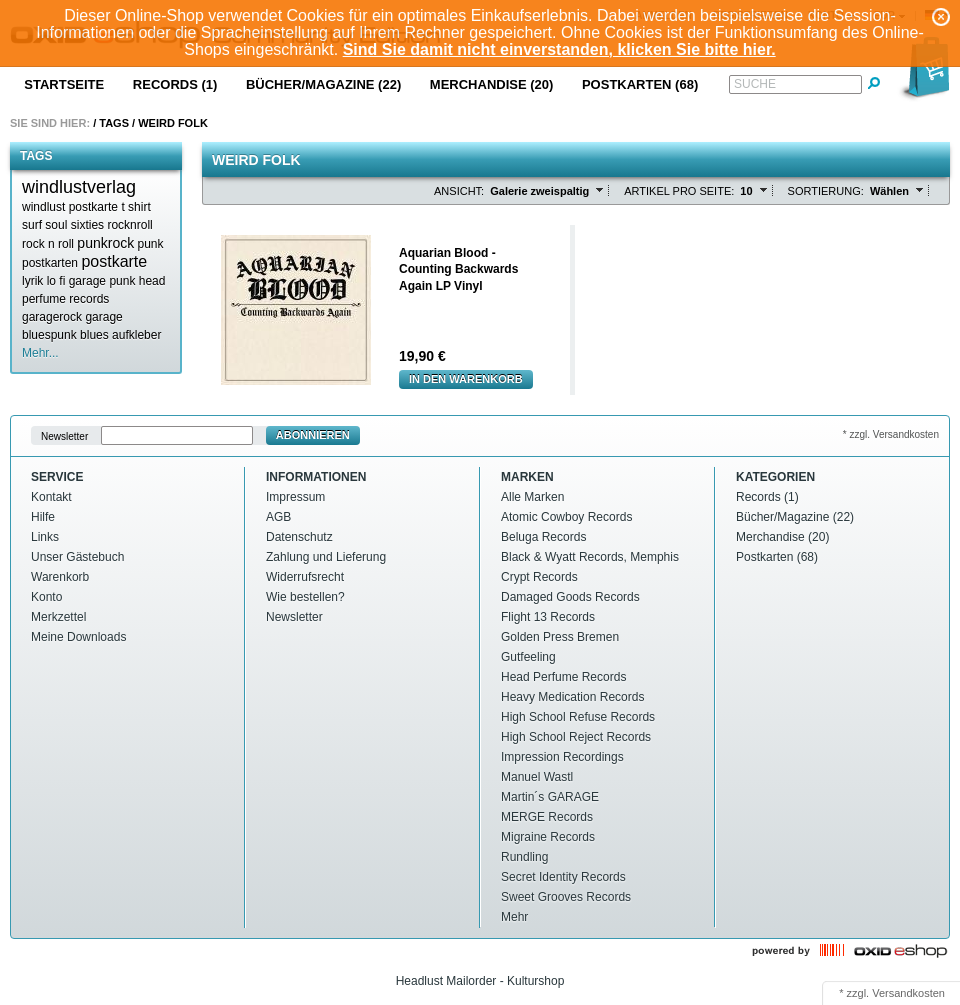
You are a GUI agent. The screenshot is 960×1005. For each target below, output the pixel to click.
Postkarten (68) (640, 84)
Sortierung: (826, 191)
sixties (87, 225)
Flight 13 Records (548, 617)
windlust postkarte (70, 207)
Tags (114, 123)
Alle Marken (532, 497)
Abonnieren (313, 435)
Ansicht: (459, 191)
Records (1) (175, 84)
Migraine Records (548, 837)
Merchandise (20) (492, 84)
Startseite (64, 84)
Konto (46, 597)
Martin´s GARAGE (550, 797)
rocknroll (129, 225)
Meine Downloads (78, 637)
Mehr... (40, 353)
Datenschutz (299, 537)
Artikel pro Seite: (679, 191)
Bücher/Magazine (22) (323, 84)
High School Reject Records (576, 737)
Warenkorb (60, 577)
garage (103, 317)
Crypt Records (539, 577)
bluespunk (49, 335)
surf (32, 225)
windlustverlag (79, 187)
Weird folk (173, 123)
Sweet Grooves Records (566, 897)
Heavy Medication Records (572, 697)
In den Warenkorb (466, 379)
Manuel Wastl (537, 777)
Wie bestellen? (305, 597)
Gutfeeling (528, 657)
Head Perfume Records (563, 677)
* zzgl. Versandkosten (891, 434)
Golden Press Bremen (560, 637)
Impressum (295, 497)
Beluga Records (543, 537)
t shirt (135, 207)
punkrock (105, 243)
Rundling (524, 857)
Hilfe (43, 517)
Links (45, 537)
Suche (755, 84)
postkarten (50, 263)
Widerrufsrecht (305, 577)
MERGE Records (547, 817)
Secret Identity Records (563, 877)
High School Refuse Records (578, 717)
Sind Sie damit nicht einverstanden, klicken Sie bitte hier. (559, 49)
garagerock (52, 317)
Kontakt (51, 497)
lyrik (32, 281)
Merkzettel (58, 617)
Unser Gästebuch (77, 557)
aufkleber (136, 335)
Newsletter (64, 435)
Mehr (514, 917)
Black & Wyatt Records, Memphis (590, 557)
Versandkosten (908, 993)
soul (56, 225)
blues (94, 335)
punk (151, 244)
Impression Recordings (562, 757)
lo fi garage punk (91, 281)
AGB (278, 517)
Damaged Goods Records (570, 597)
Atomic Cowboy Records (566, 517)
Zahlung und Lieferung (326, 557)
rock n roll (48, 244)
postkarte (114, 261)
